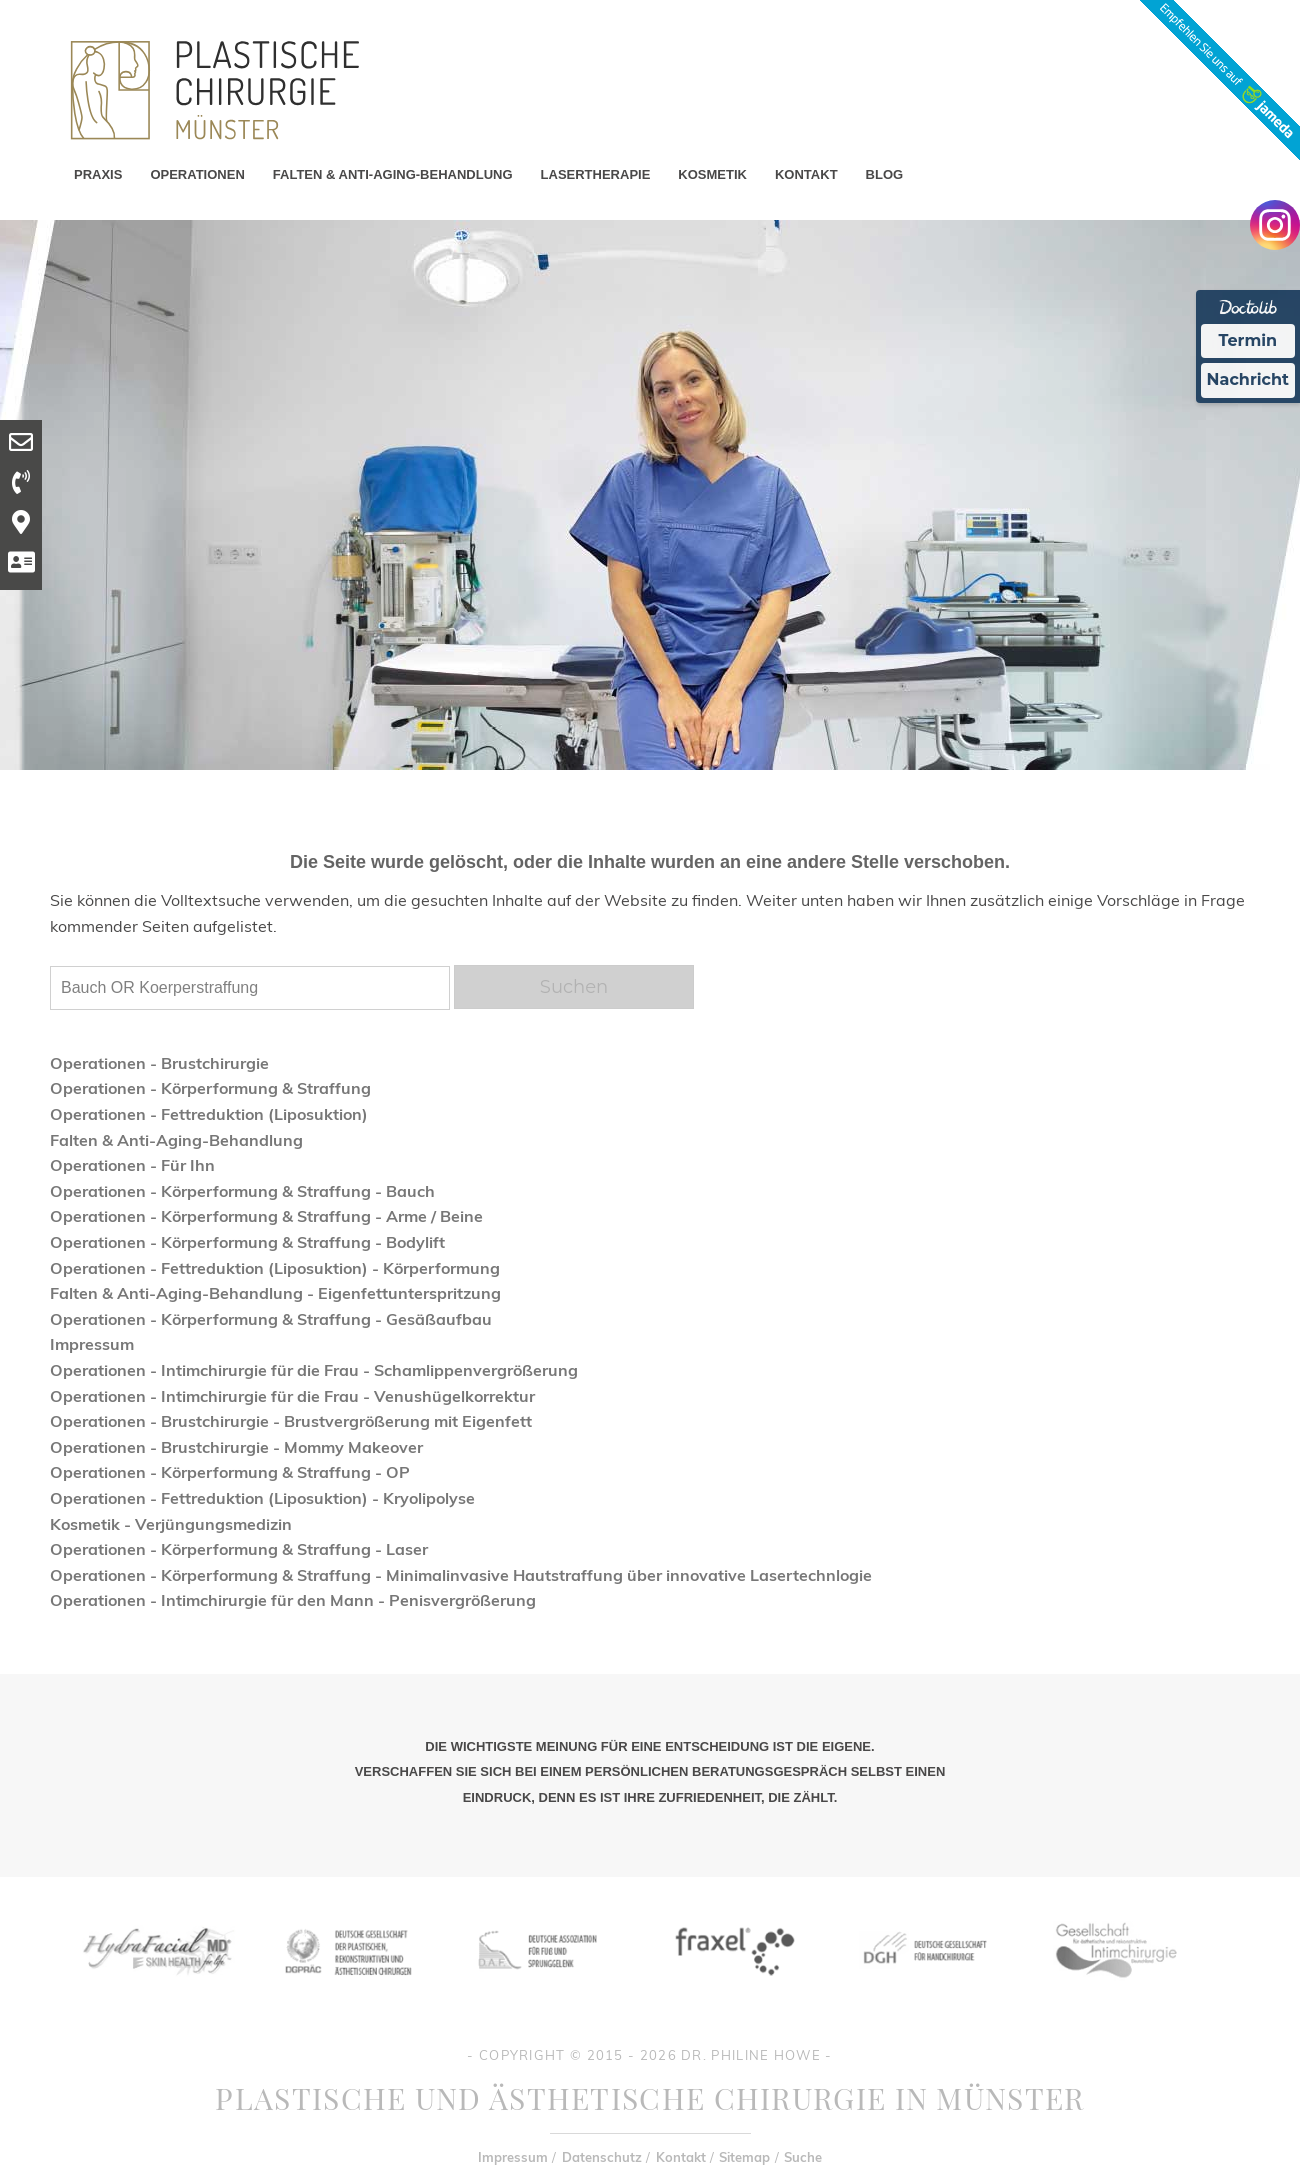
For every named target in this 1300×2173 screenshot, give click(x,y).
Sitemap (744, 2157)
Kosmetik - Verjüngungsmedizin (171, 1524)
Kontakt (681, 2157)
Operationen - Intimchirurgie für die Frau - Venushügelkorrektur (292, 1396)
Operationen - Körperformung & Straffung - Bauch (242, 1191)
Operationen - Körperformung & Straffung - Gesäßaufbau (271, 1319)
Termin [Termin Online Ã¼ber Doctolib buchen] (1248, 340)
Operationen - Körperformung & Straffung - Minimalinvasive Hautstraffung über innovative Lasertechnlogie (461, 1575)
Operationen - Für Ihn (132, 1165)
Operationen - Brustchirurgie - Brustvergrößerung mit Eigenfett (291, 1421)
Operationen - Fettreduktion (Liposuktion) (209, 1114)
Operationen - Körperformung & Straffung (210, 1088)
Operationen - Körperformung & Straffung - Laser (239, 1549)
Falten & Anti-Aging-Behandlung (176, 1140)
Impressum (92, 1344)
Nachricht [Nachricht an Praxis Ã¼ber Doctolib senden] (1248, 379)
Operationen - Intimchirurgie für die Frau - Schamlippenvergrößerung (314, 1370)
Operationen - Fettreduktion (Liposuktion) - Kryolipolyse (262, 1498)
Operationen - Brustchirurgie (159, 1063)
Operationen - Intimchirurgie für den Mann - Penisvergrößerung (293, 1600)
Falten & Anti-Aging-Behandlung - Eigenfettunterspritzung (275, 1293)
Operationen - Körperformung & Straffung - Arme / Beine (266, 1216)
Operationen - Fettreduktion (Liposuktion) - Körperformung (275, 1268)
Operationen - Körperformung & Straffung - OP (230, 1472)
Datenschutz (602, 2157)
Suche (803, 2157)
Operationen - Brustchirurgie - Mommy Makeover (236, 1447)
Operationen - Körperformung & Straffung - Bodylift (247, 1242)
